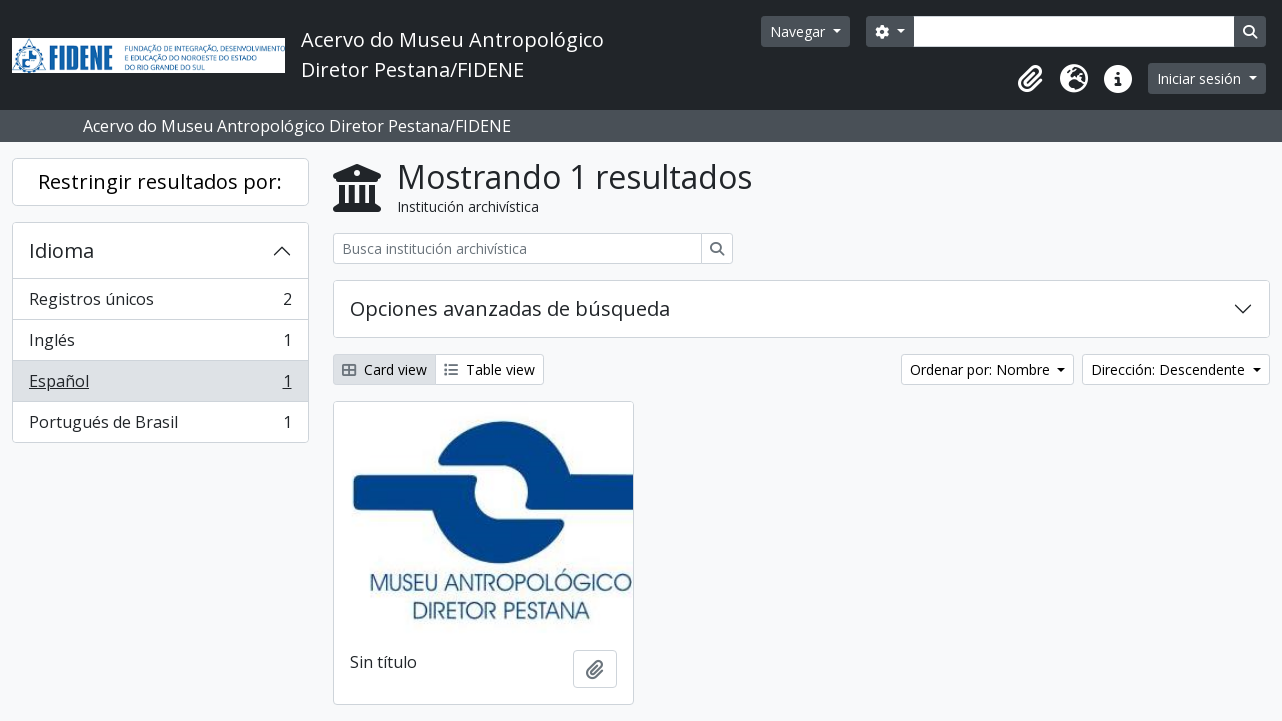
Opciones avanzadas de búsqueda (510, 308)
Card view (384, 369)
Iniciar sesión (1201, 78)
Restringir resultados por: (160, 181)
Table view (489, 369)
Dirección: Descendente (1170, 369)
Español (160, 385)
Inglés (160, 344)
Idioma (61, 250)
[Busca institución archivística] (517, 248)
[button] (1030, 79)
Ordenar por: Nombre (982, 369)
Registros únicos (160, 303)
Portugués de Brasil (160, 426)
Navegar (799, 31)
